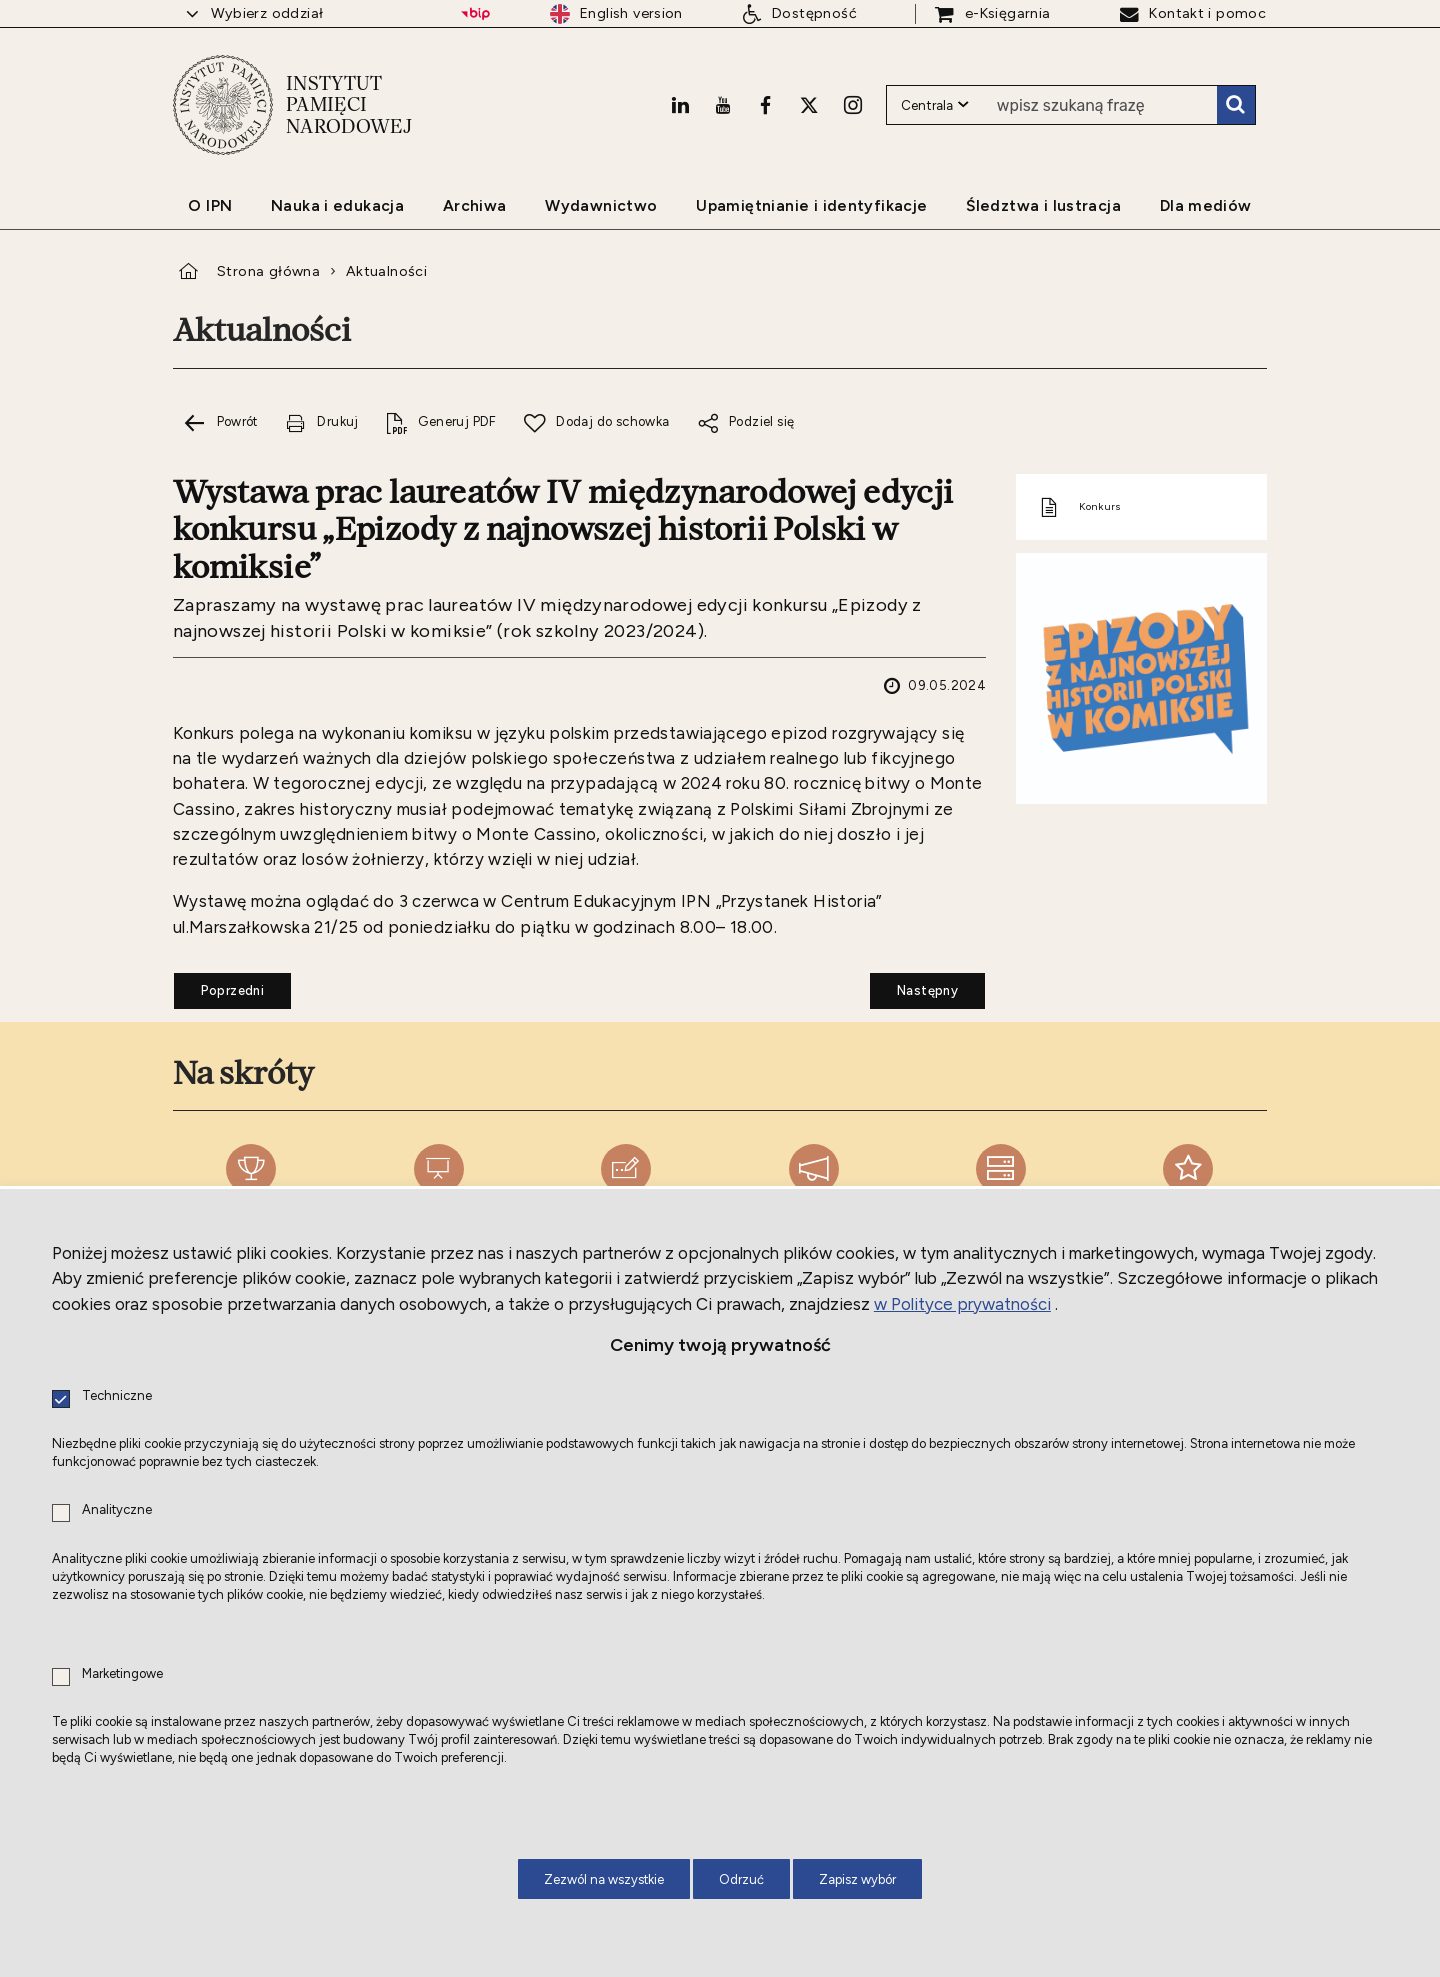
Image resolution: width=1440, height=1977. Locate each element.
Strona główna (268, 271)
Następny (914, 985)
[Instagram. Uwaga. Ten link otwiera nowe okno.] (853, 105)
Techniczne (117, 1396)
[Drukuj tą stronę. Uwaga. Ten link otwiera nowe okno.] (322, 422)
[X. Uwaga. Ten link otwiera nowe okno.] (809, 105)
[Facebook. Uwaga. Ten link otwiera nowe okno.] (765, 105)
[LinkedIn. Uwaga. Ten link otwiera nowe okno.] (680, 105)
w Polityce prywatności (962, 1304)
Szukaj (1236, 105)
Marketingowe (122, 1674)
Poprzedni (219, 985)
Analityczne (117, 1510)
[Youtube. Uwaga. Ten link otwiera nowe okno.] (723, 105)
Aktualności (386, 271)
